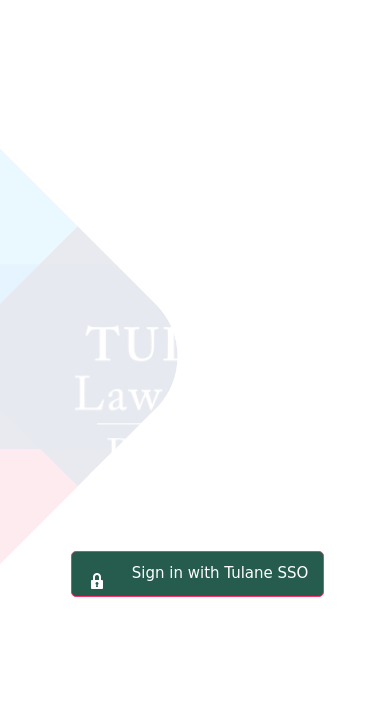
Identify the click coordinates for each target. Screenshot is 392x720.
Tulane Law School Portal (196, 304)
